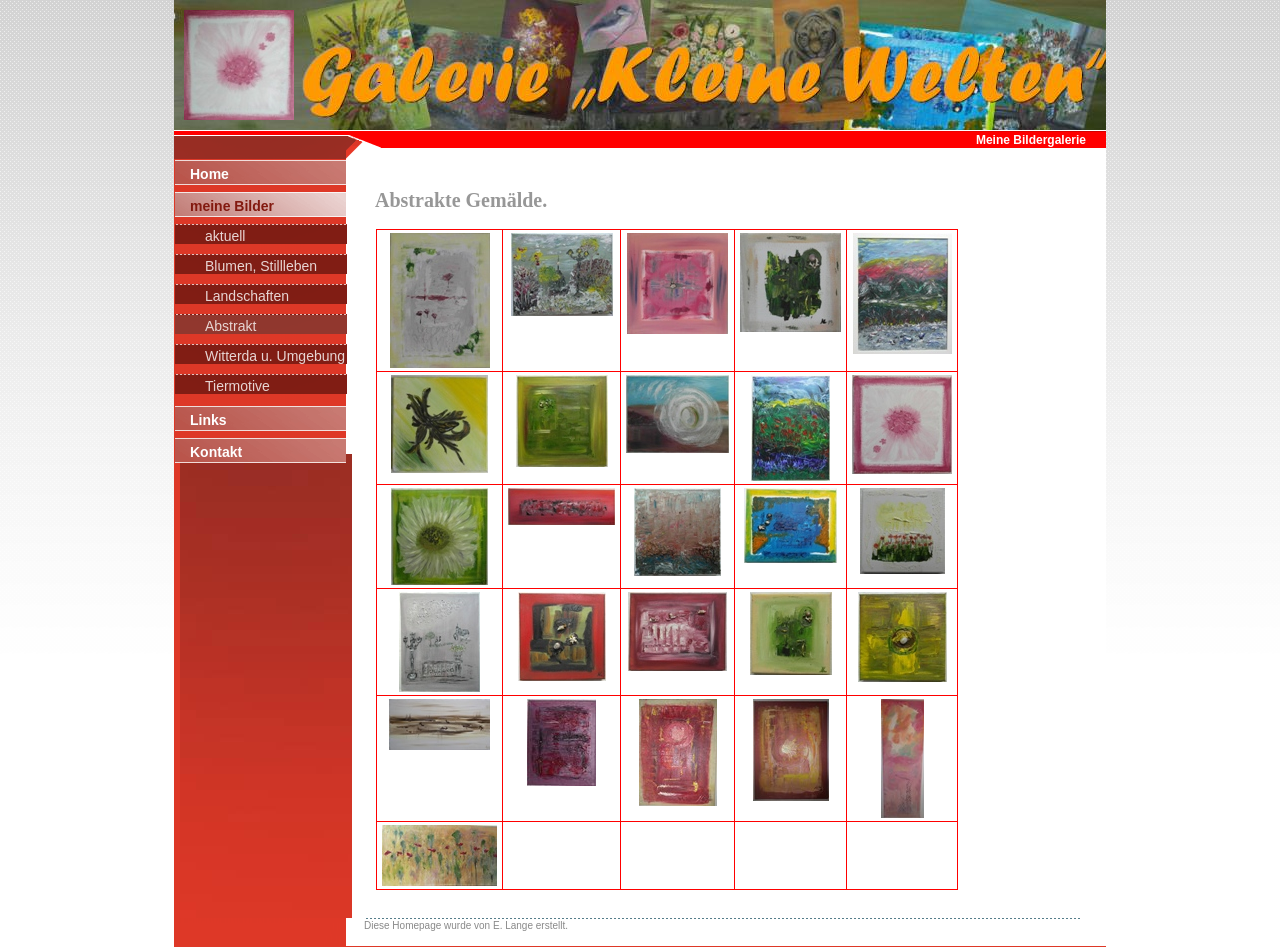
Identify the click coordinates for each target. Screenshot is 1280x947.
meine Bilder (232, 206)
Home (209, 174)
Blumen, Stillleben (261, 266)
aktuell (225, 236)
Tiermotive (237, 386)
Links (208, 420)
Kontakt (216, 452)
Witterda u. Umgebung (275, 356)
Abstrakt (230, 326)
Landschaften (247, 296)
